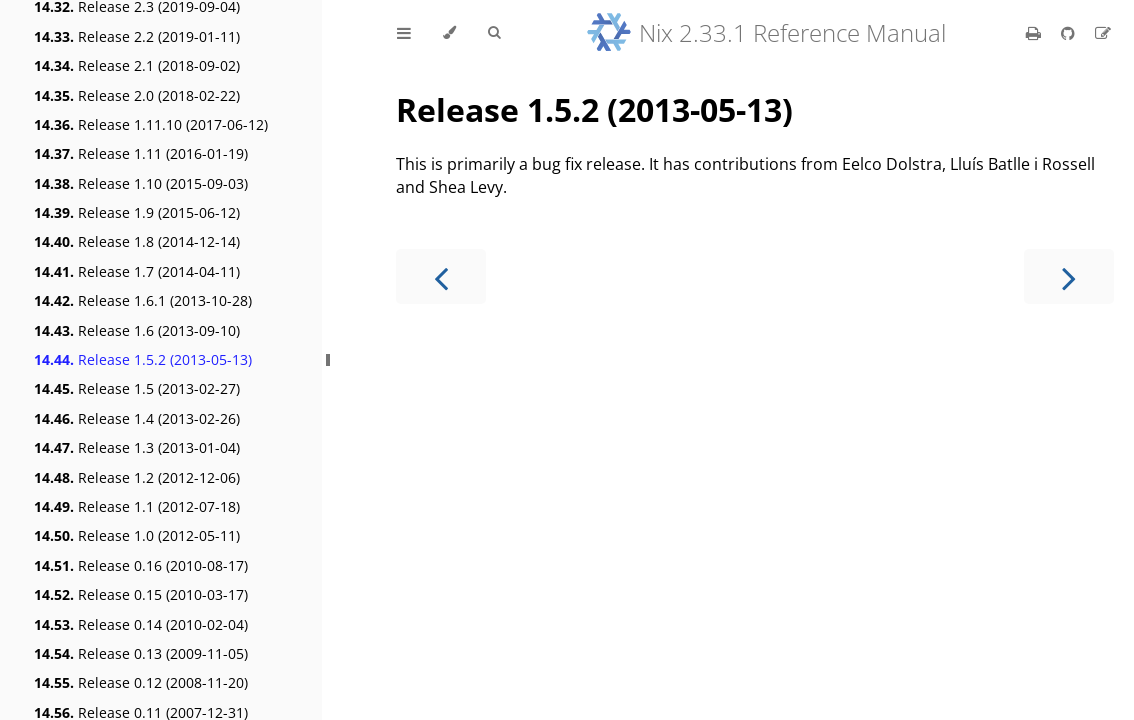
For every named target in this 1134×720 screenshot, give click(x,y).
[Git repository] (1070, 33)
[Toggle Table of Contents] (404, 33)
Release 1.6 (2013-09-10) (137, 330)
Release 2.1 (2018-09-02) (137, 65)
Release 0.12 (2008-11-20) (141, 682)
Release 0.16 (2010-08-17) (141, 565)
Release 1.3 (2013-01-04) (137, 447)
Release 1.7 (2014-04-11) (137, 271)
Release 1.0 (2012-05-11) (137, 535)
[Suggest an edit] (1103, 33)
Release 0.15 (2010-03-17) (141, 594)
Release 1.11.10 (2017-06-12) (151, 124)
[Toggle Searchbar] (494, 33)
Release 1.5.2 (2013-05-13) (143, 359)
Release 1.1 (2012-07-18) (137, 506)
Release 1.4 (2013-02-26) (137, 418)
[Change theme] (449, 33)
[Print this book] (1035, 33)
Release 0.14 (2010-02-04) (141, 624)
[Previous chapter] (441, 276)
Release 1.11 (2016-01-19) (141, 153)
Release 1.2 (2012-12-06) (137, 477)
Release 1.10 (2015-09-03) (141, 183)
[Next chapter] (1069, 276)
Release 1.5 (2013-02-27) (137, 388)
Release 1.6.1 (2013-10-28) (143, 300)
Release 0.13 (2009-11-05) (141, 653)
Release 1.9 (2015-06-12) (137, 212)
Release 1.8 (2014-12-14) (137, 241)
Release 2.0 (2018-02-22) (137, 95)
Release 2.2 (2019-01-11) (137, 36)
